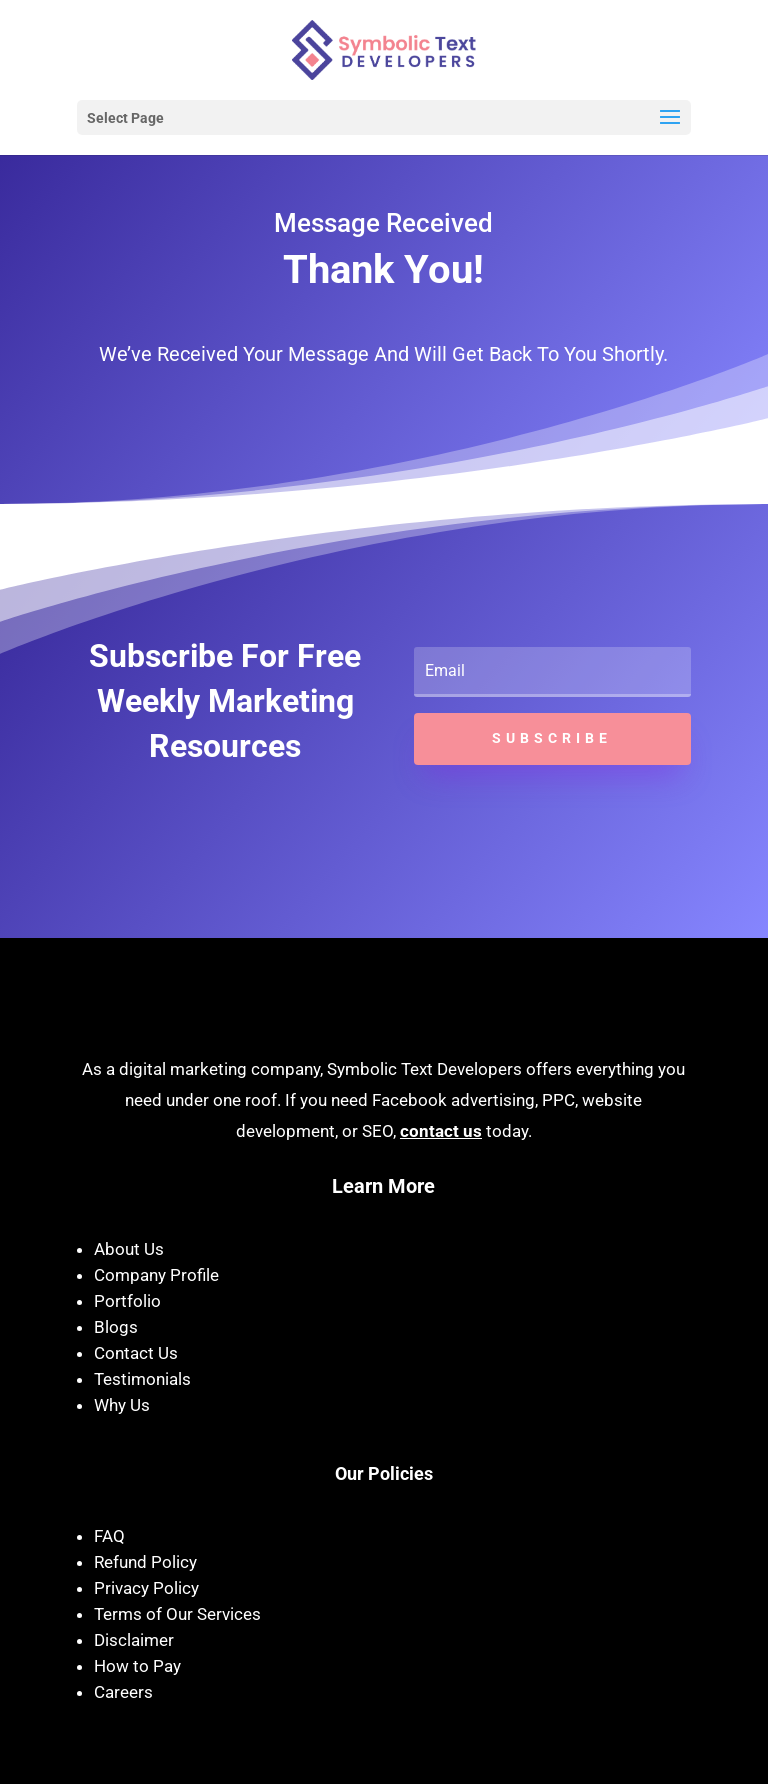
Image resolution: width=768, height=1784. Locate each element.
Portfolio (127, 1301)
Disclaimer (134, 1640)
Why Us (122, 1405)
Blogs (116, 1327)
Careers (123, 1692)
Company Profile (156, 1275)
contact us (441, 1131)
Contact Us (136, 1353)
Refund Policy (145, 1562)
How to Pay (137, 1666)
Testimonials (142, 1379)
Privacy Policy (146, 1588)
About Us (129, 1249)
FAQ (109, 1536)
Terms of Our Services (177, 1614)
